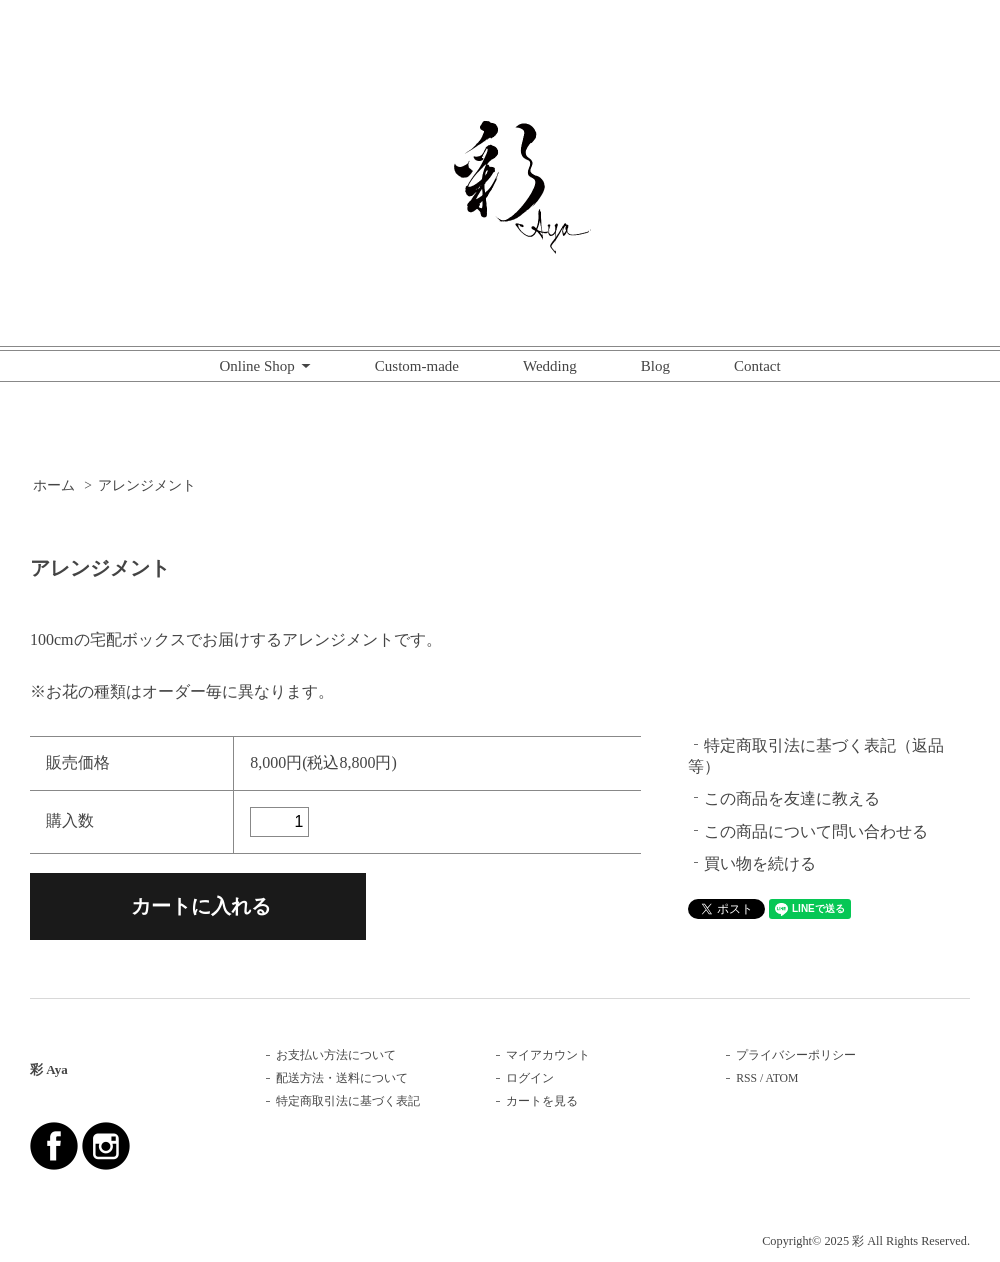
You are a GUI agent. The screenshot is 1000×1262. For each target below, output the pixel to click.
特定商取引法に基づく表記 (348, 1101)
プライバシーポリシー (796, 1055)
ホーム (54, 485)
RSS (746, 1078)
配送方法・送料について (342, 1078)
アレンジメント (147, 485)
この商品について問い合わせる (816, 831)
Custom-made (417, 366)
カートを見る (542, 1101)
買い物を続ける (760, 863)
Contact (757, 366)
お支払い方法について (336, 1055)
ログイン (530, 1078)
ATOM (782, 1078)
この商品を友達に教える (792, 798)
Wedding (550, 366)
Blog (655, 366)
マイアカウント (548, 1055)
